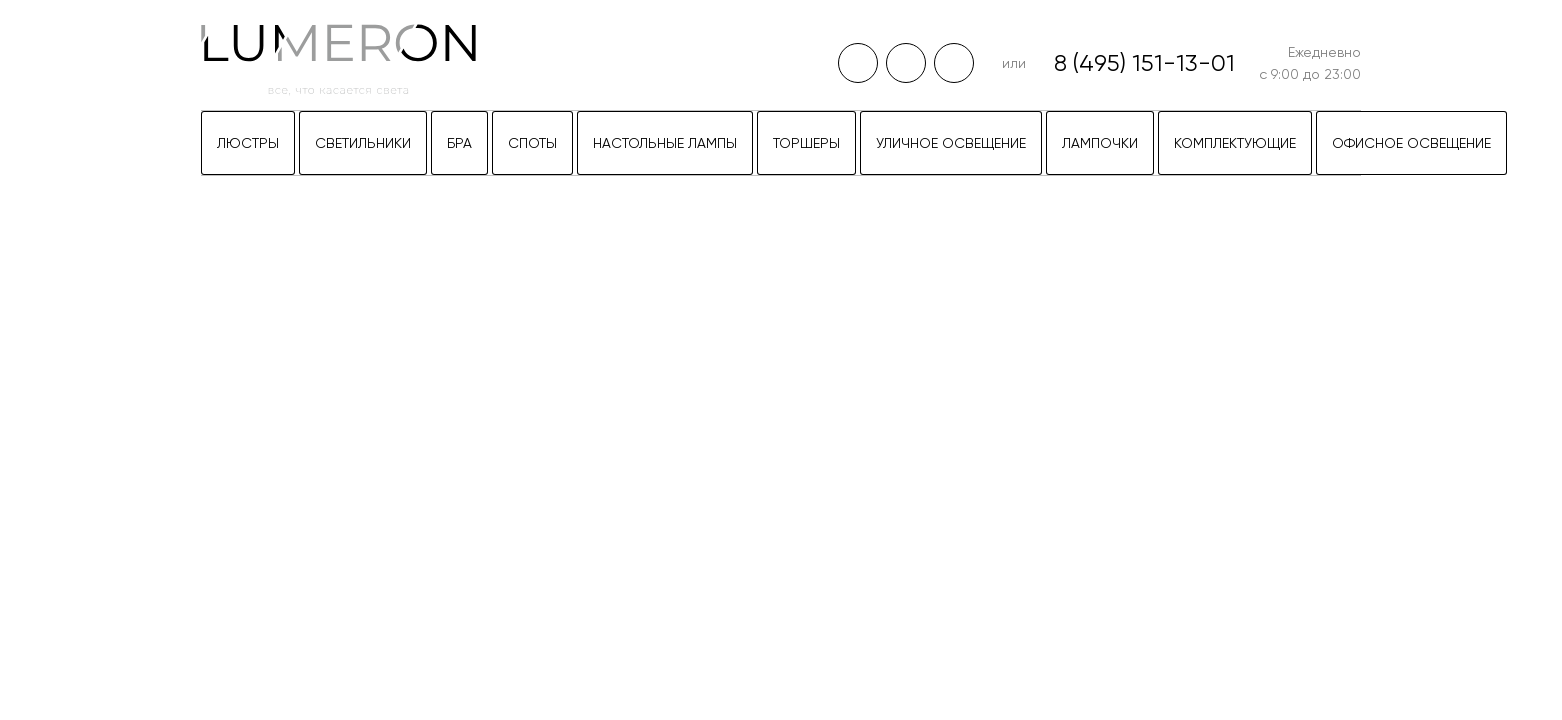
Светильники (363, 143)
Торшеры (806, 143)
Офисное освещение (1411, 143)
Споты (532, 143)
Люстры (248, 143)
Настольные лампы (665, 143)
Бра (459, 143)
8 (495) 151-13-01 (1144, 63)
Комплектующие (1235, 143)
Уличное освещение (951, 143)
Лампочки (1100, 143)
